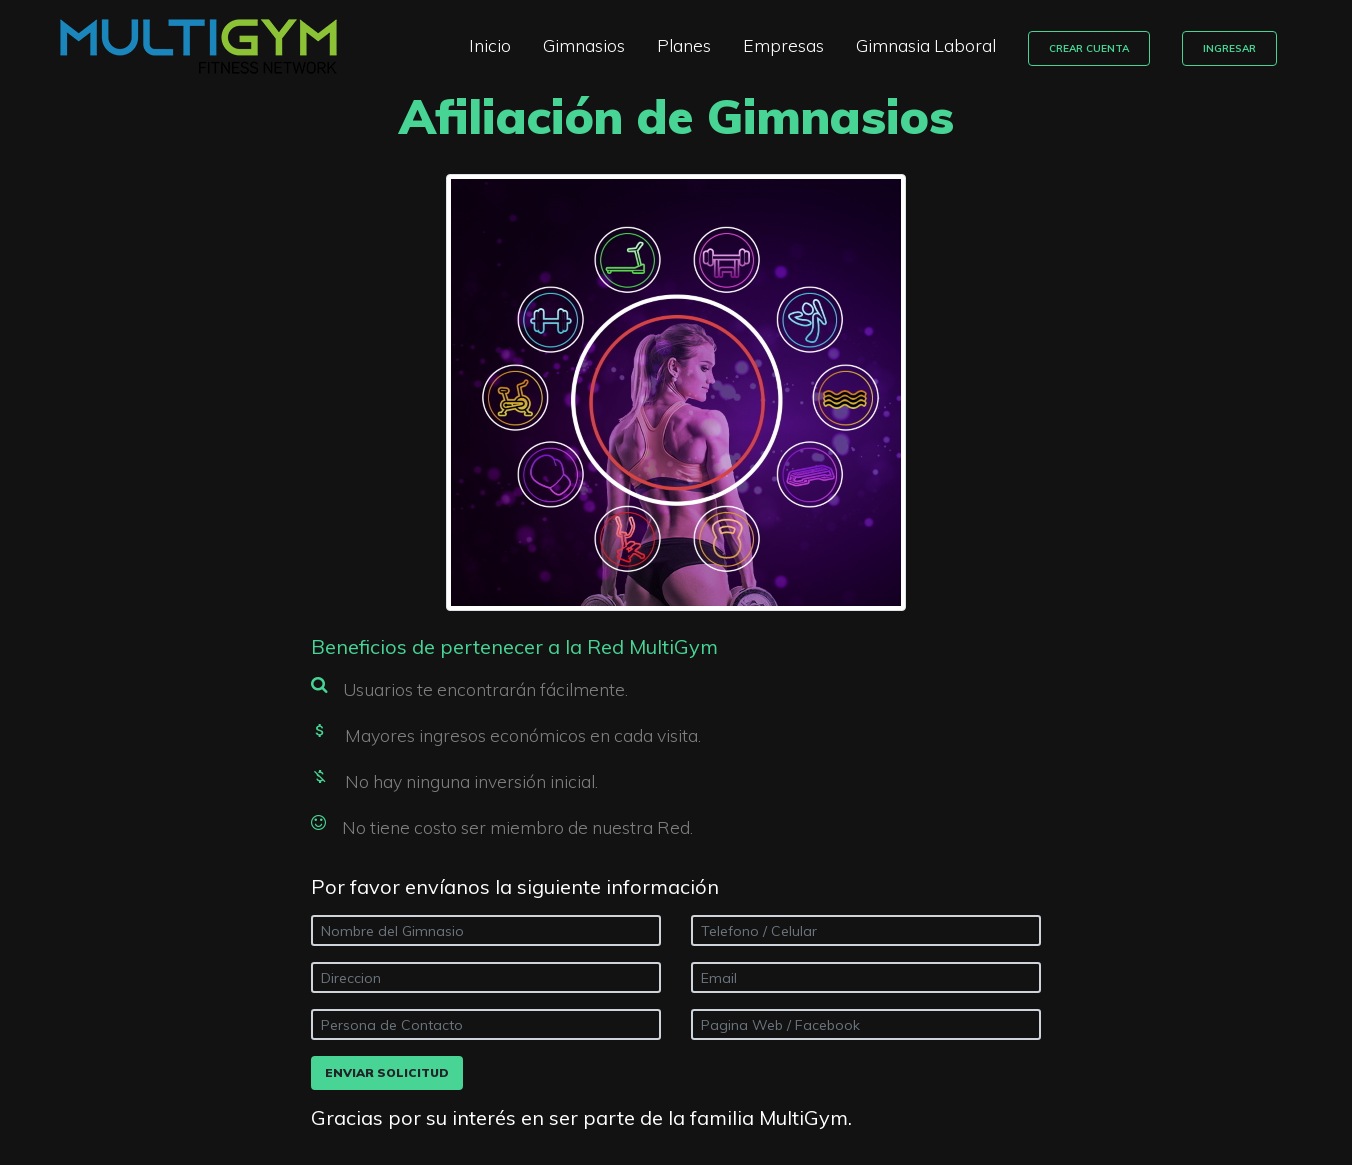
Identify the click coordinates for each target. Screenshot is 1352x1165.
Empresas (794, 45)
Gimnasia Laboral (937, 45)
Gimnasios (595, 45)
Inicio (501, 45)
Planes (695, 45)
